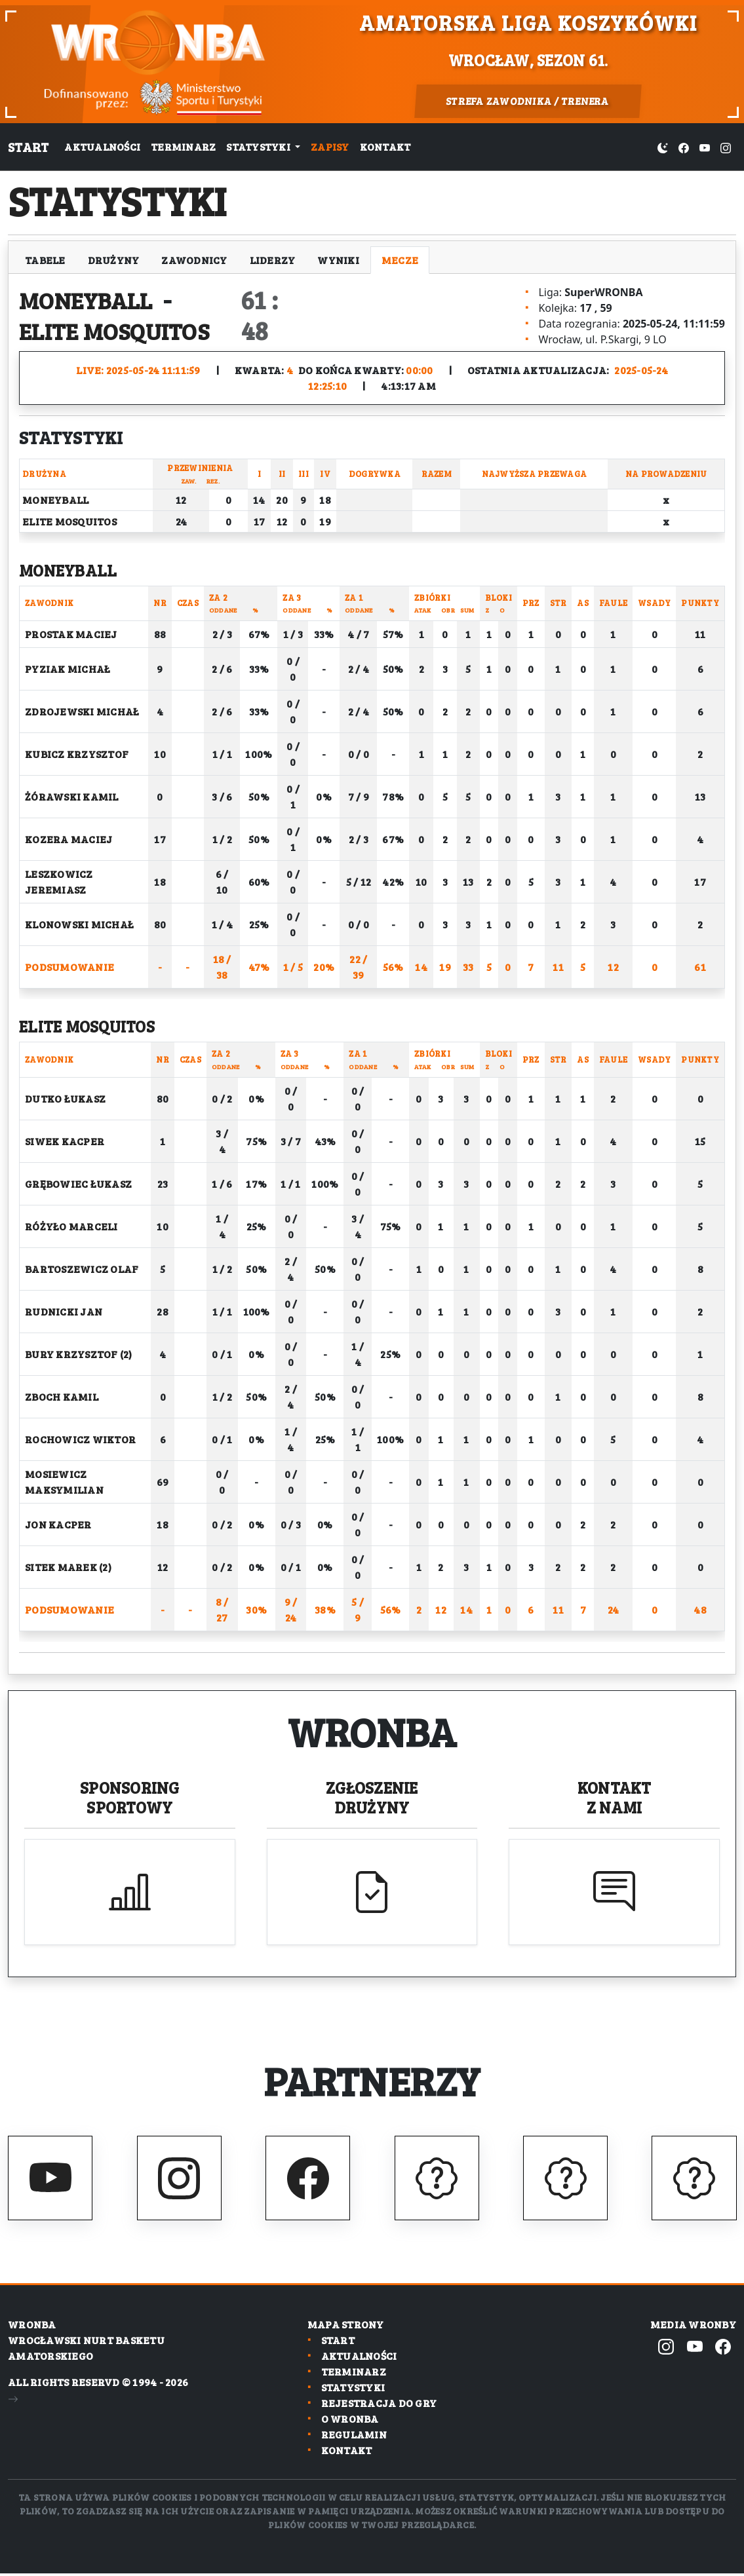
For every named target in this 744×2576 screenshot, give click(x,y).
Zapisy (330, 146)
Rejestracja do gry (379, 2406)
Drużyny (114, 260)
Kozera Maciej (68, 839)
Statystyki (353, 2390)
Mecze (400, 260)
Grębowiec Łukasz (78, 1183)
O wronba (350, 2422)
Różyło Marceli (71, 1226)
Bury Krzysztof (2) (78, 1354)
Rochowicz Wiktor (80, 1439)
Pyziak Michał (67, 668)
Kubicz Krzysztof (76, 754)
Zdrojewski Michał (82, 711)
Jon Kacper (58, 1524)
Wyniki (338, 260)
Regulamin (354, 2437)
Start (28, 147)
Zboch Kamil (61, 1396)
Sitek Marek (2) (68, 1567)
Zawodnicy (194, 260)
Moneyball (93, 299)
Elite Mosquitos (123, 330)
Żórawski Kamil (72, 796)
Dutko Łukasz (65, 1098)
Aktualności (102, 146)
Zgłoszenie (372, 1796)
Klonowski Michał (79, 924)
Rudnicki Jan (63, 1311)
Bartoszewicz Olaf (81, 1269)
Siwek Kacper (64, 1141)
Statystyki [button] (259, 146)
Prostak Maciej (71, 634)
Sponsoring (129, 1796)
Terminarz (183, 146)
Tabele (45, 260)
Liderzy (273, 260)
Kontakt (385, 146)
